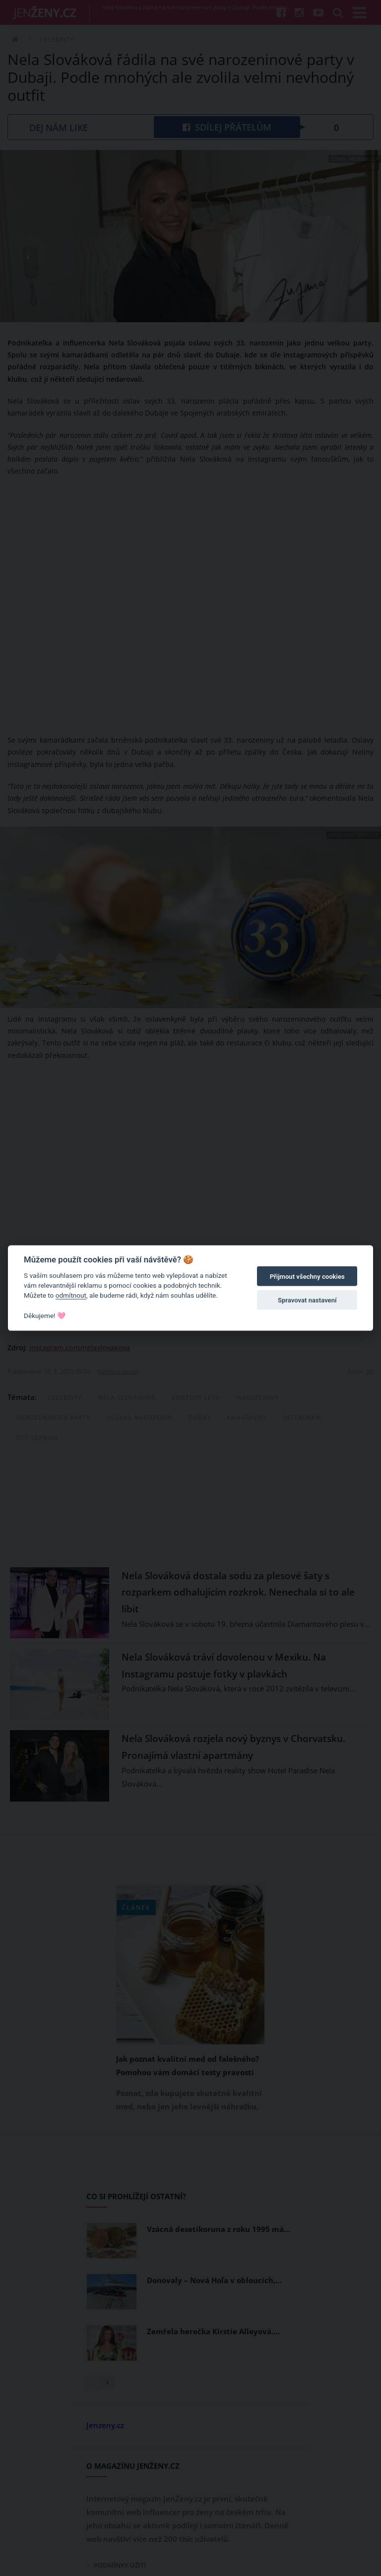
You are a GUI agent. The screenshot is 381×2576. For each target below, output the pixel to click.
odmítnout (71, 1295)
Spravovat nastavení (307, 1300)
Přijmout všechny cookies (307, 1276)
